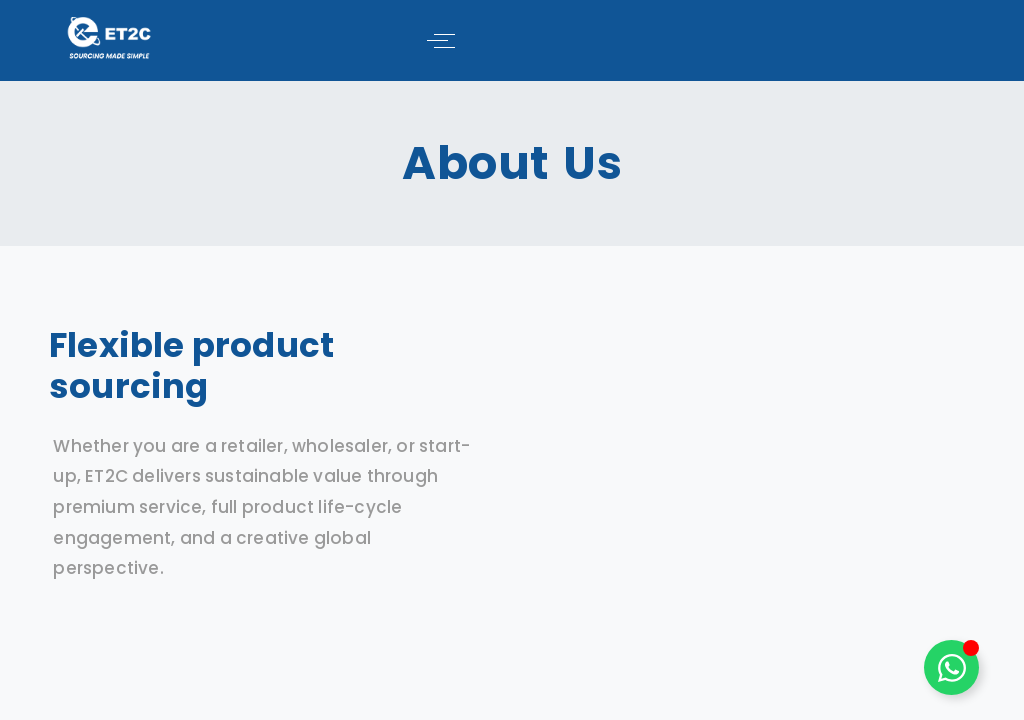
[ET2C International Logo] (109, 37)
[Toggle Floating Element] (951, 667)
